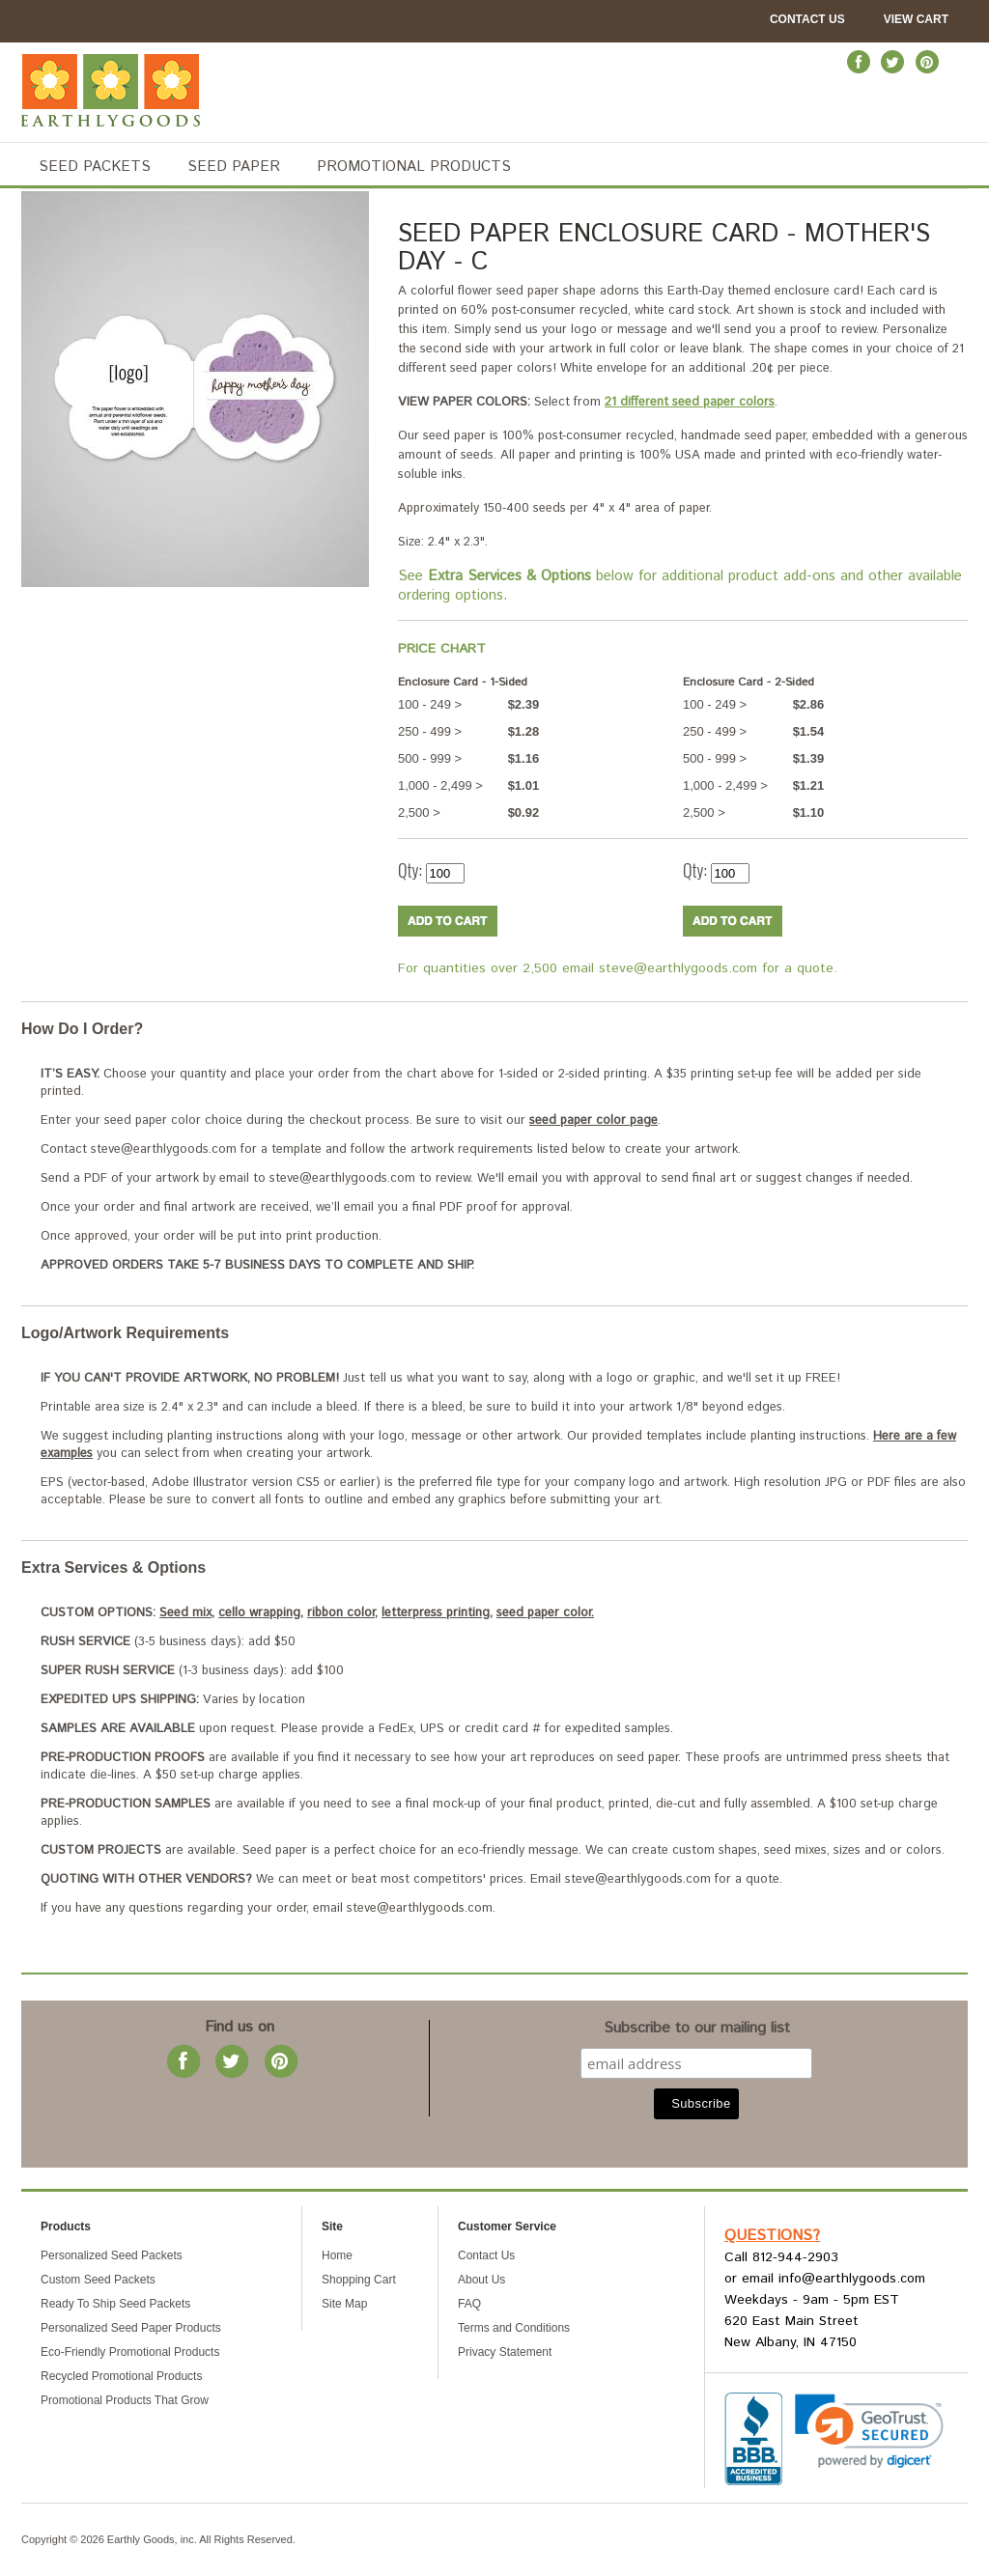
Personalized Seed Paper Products (131, 2328)
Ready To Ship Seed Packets (115, 2303)
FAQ (469, 2303)
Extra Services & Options (113, 1568)
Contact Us (807, 19)
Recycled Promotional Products (121, 2376)
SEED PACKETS (95, 166)
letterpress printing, (437, 1613)
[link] (869, 2431)
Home (337, 2255)
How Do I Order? (82, 1029)
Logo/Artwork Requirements (125, 1333)
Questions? (772, 2236)
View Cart (916, 19)
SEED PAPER (233, 166)
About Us (481, 2279)
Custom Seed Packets (98, 2279)
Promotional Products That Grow (125, 2400)
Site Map (344, 2303)
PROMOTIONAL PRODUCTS (414, 166)
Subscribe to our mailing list (697, 2033)
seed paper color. (545, 1613)
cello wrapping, (260, 1613)
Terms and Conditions (514, 2328)
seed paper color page (593, 1120)
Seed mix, (186, 1613)
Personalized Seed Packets (112, 2255)
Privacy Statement (504, 2352)
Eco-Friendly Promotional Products (130, 2352)
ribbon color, (342, 1613)
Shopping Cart (359, 2279)
